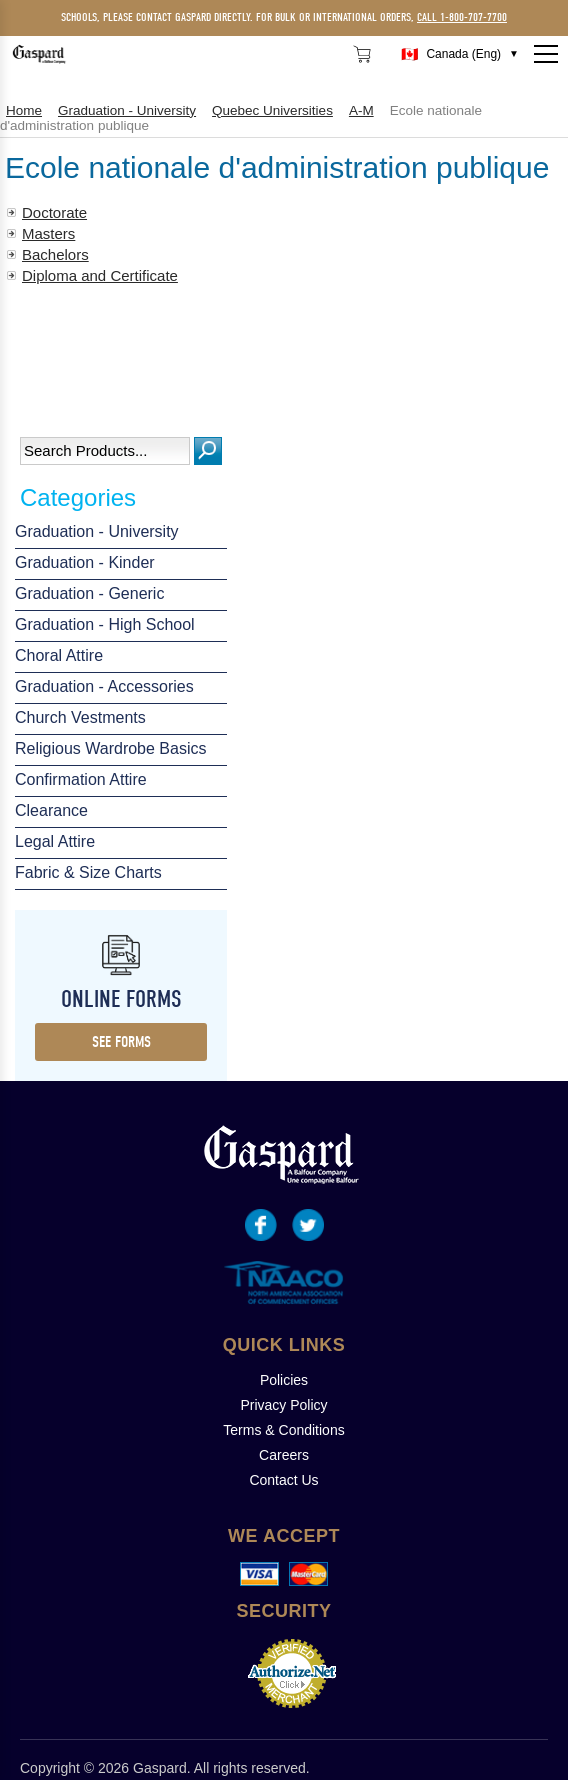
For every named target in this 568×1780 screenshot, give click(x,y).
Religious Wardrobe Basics (110, 748)
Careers (284, 1455)
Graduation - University (97, 531)
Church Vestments (80, 717)
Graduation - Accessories (104, 686)
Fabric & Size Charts (88, 872)
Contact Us (283, 1480)
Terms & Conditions (283, 1430)
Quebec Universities (272, 110)
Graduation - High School (105, 624)
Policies (284, 1380)
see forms (121, 1042)
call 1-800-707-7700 (462, 17)
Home (24, 110)
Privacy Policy (283, 1405)
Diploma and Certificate (100, 275)
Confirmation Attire (81, 779)
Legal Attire (55, 841)
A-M (361, 110)
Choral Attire (59, 655)
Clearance (51, 810)
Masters (48, 233)
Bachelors (55, 254)
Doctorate (54, 212)
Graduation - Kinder (85, 562)
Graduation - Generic (89, 593)
